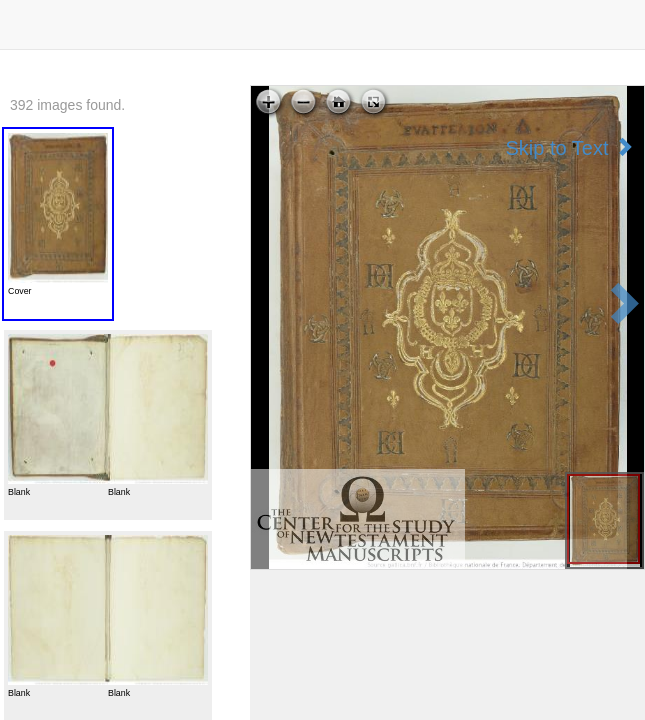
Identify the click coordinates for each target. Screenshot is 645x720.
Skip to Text (569, 147)
